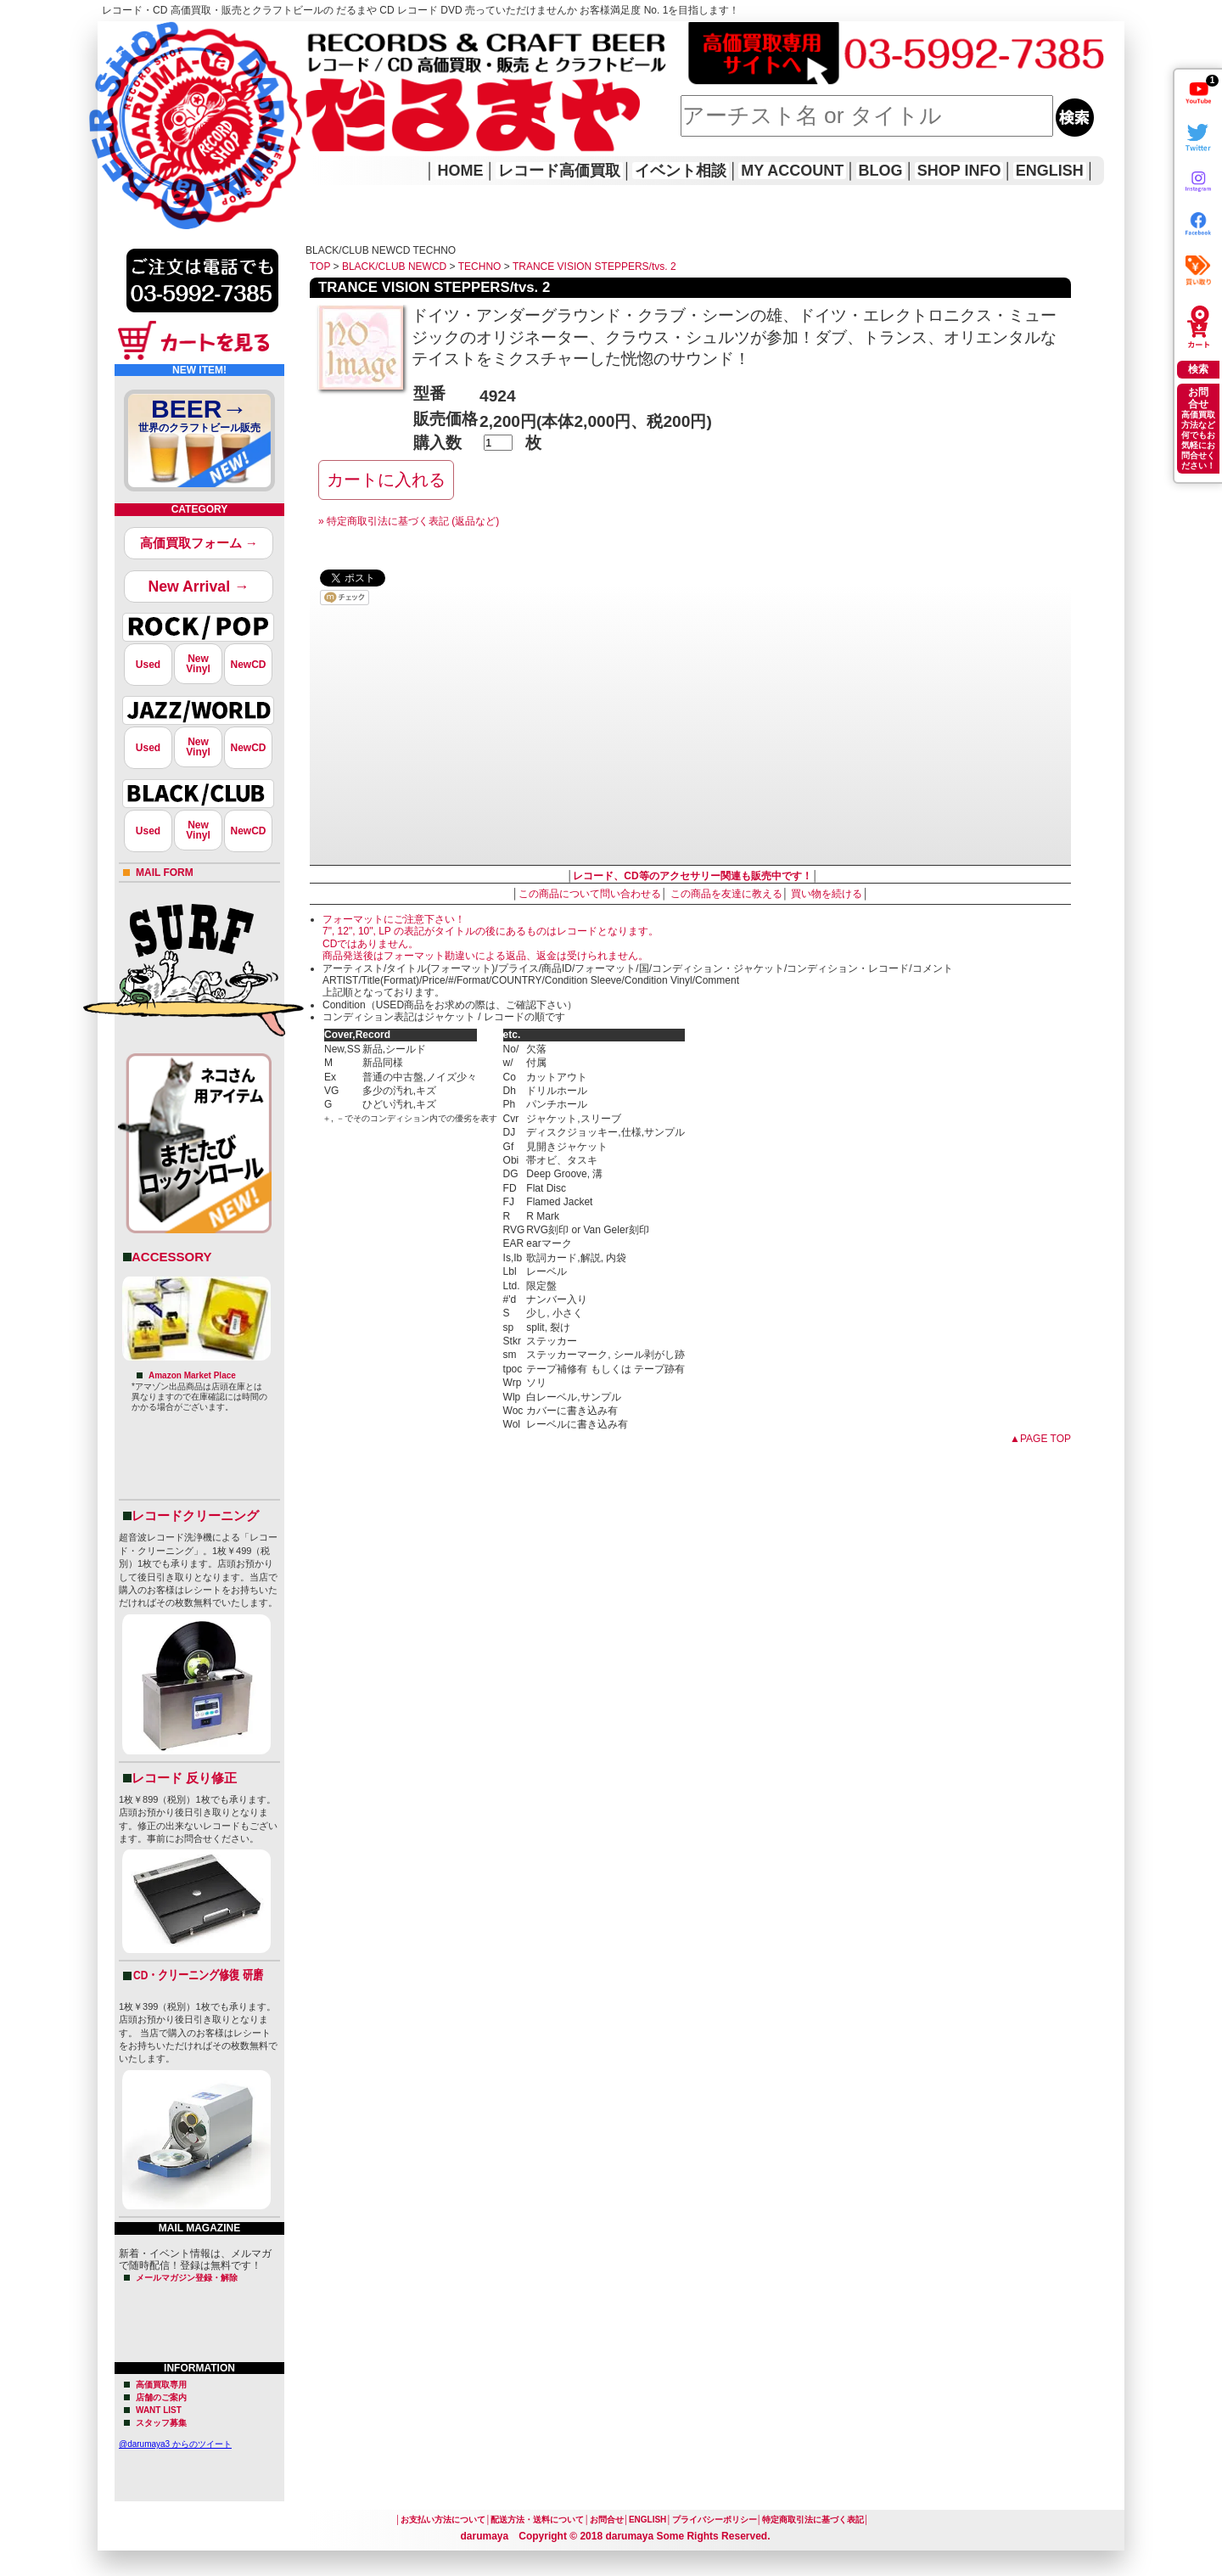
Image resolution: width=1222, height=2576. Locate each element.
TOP (320, 266)
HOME (121, 102)
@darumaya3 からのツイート (175, 2444)
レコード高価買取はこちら (167, 36)
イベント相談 (680, 170)
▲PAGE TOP (1040, 1439)
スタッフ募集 (161, 2422)
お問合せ (607, 2519)
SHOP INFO (959, 170)
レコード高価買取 (559, 170)
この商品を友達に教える (726, 894)
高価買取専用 (161, 2384)
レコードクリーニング (195, 1515)
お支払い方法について (443, 2519)
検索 (1198, 369)
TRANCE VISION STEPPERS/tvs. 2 (594, 266)
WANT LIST (159, 2410)
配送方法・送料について (537, 2519)
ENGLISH (1050, 170)
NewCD (248, 665)
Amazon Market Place (192, 1375)
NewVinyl (198, 664)
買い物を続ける (826, 894)
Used (148, 665)
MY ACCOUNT (792, 170)
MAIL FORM (164, 872)
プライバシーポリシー (714, 2519)
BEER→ (199, 418)
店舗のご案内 (161, 2397)
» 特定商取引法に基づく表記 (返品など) (408, 521)
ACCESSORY (171, 1256)
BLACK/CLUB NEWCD (394, 266)
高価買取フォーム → (199, 543)
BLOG (881, 170)
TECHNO (480, 266)
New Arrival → (198, 586)
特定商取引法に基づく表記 (813, 2519)
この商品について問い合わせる (590, 894)
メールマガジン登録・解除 (187, 2277)
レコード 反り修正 (184, 1778)
